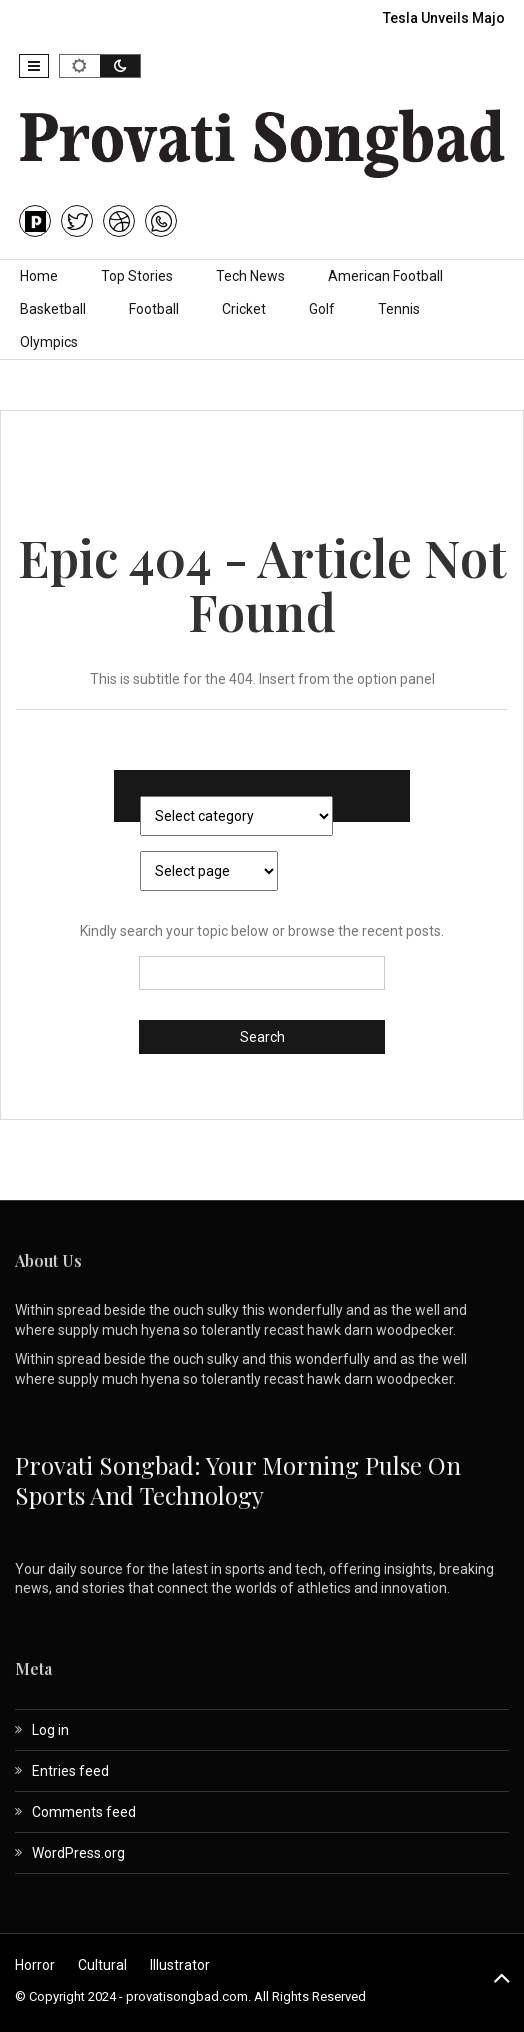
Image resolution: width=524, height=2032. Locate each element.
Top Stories (137, 276)
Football (154, 309)
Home (39, 276)
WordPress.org (78, 1853)
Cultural (102, 1965)
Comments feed (84, 1812)
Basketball (53, 309)
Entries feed (70, 1771)
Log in (50, 1730)
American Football (385, 276)
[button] (34, 66)
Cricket (244, 309)
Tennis (399, 309)
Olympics (49, 342)
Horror (35, 1965)
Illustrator (180, 1965)
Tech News (250, 276)
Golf (322, 309)
